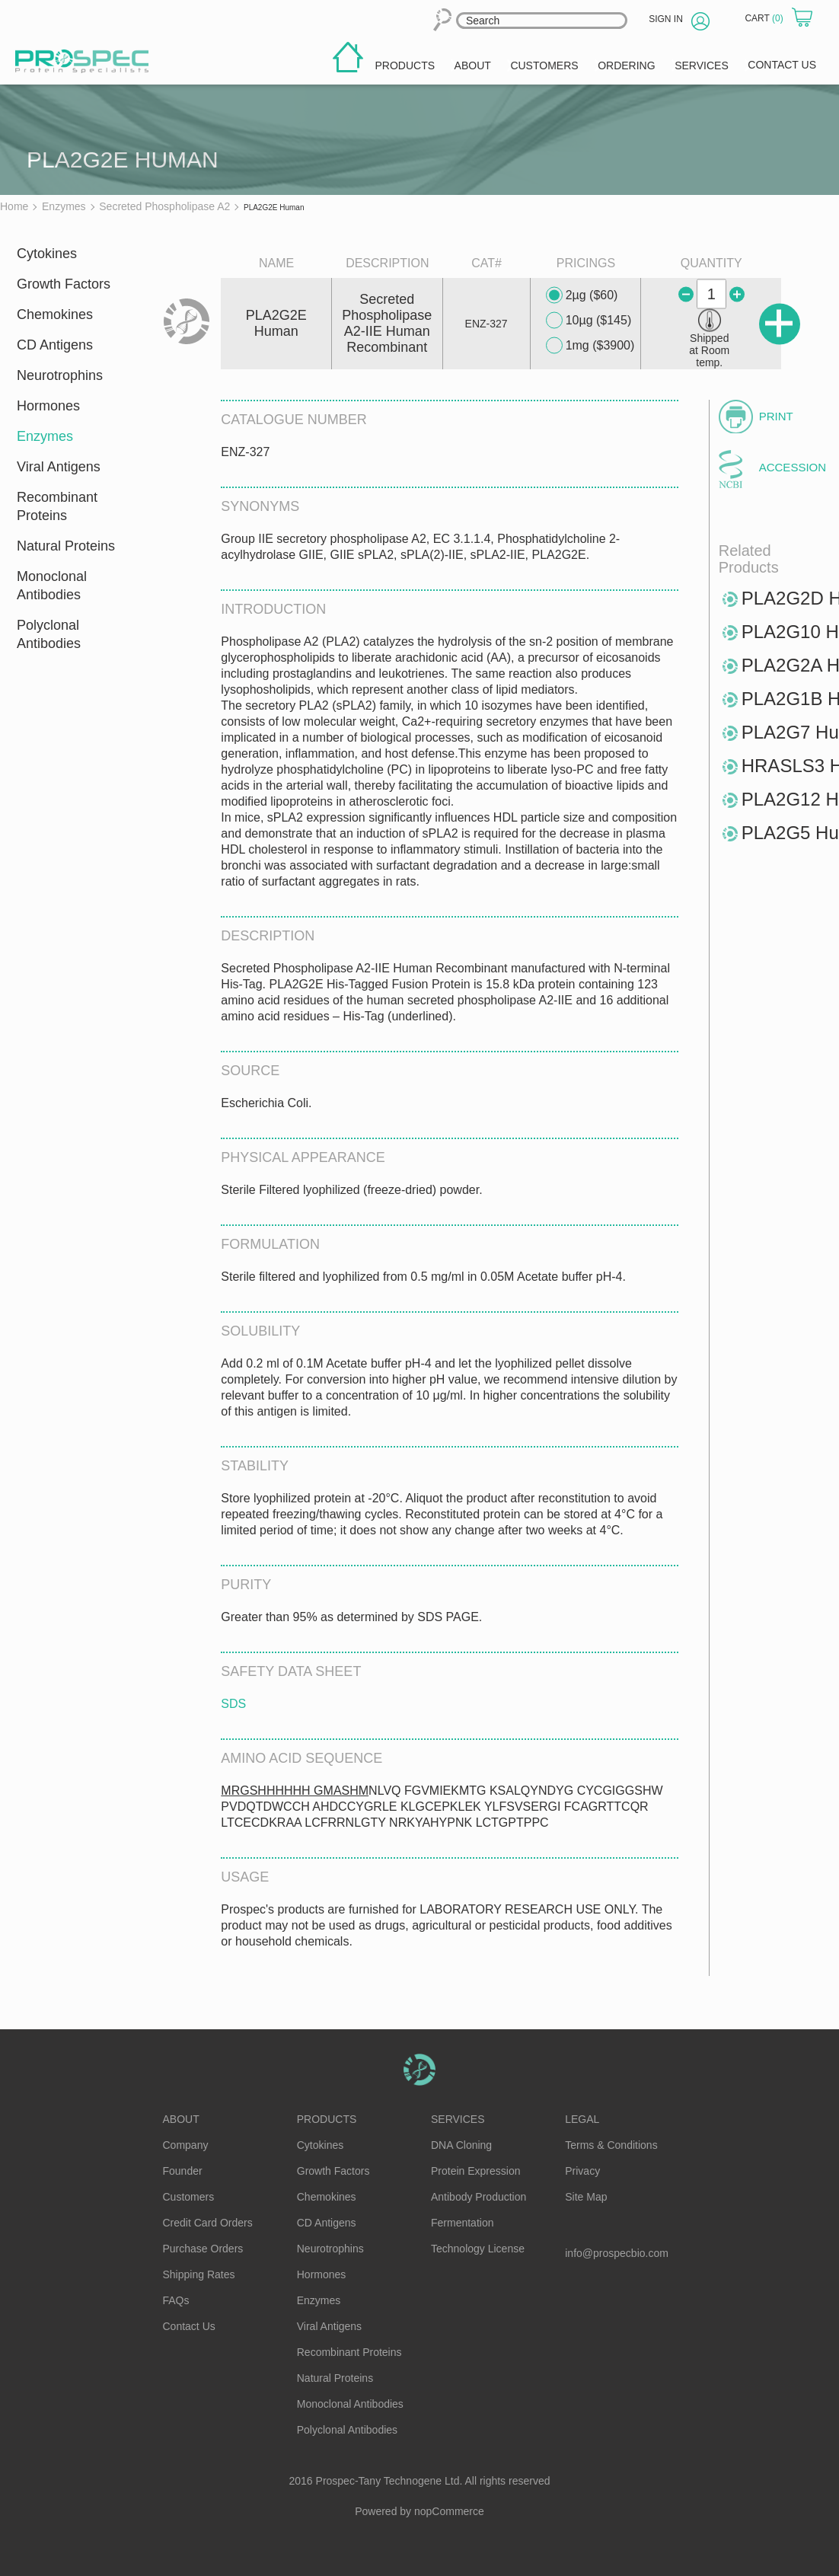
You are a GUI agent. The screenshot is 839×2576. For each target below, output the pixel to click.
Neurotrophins (60, 375)
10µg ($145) (589, 320)
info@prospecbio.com (616, 2253)
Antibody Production (478, 2197)
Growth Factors (63, 284)
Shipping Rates (199, 2274)
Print (776, 416)
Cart (765, 18)
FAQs (176, 2300)
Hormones (48, 405)
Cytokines (47, 253)
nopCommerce (449, 2511)
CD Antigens (55, 345)
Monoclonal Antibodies (52, 585)
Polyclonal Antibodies (49, 634)
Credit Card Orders (208, 2223)
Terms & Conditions (611, 2145)
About (181, 2119)
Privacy (582, 2171)
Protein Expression (476, 2171)
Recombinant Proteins (57, 506)
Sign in (666, 19)
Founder (183, 2171)
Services (458, 2119)
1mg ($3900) (590, 345)
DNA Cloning (461, 2145)
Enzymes (45, 436)
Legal (582, 2119)
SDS (233, 1703)
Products (327, 2119)
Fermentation (462, 2223)
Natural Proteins (66, 546)
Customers (189, 2197)
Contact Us (189, 2326)
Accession (789, 467)
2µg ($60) (582, 295)
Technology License (478, 2248)
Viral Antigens (58, 466)
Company (186, 2145)
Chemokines (55, 314)
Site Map (586, 2197)
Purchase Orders (203, 2248)
